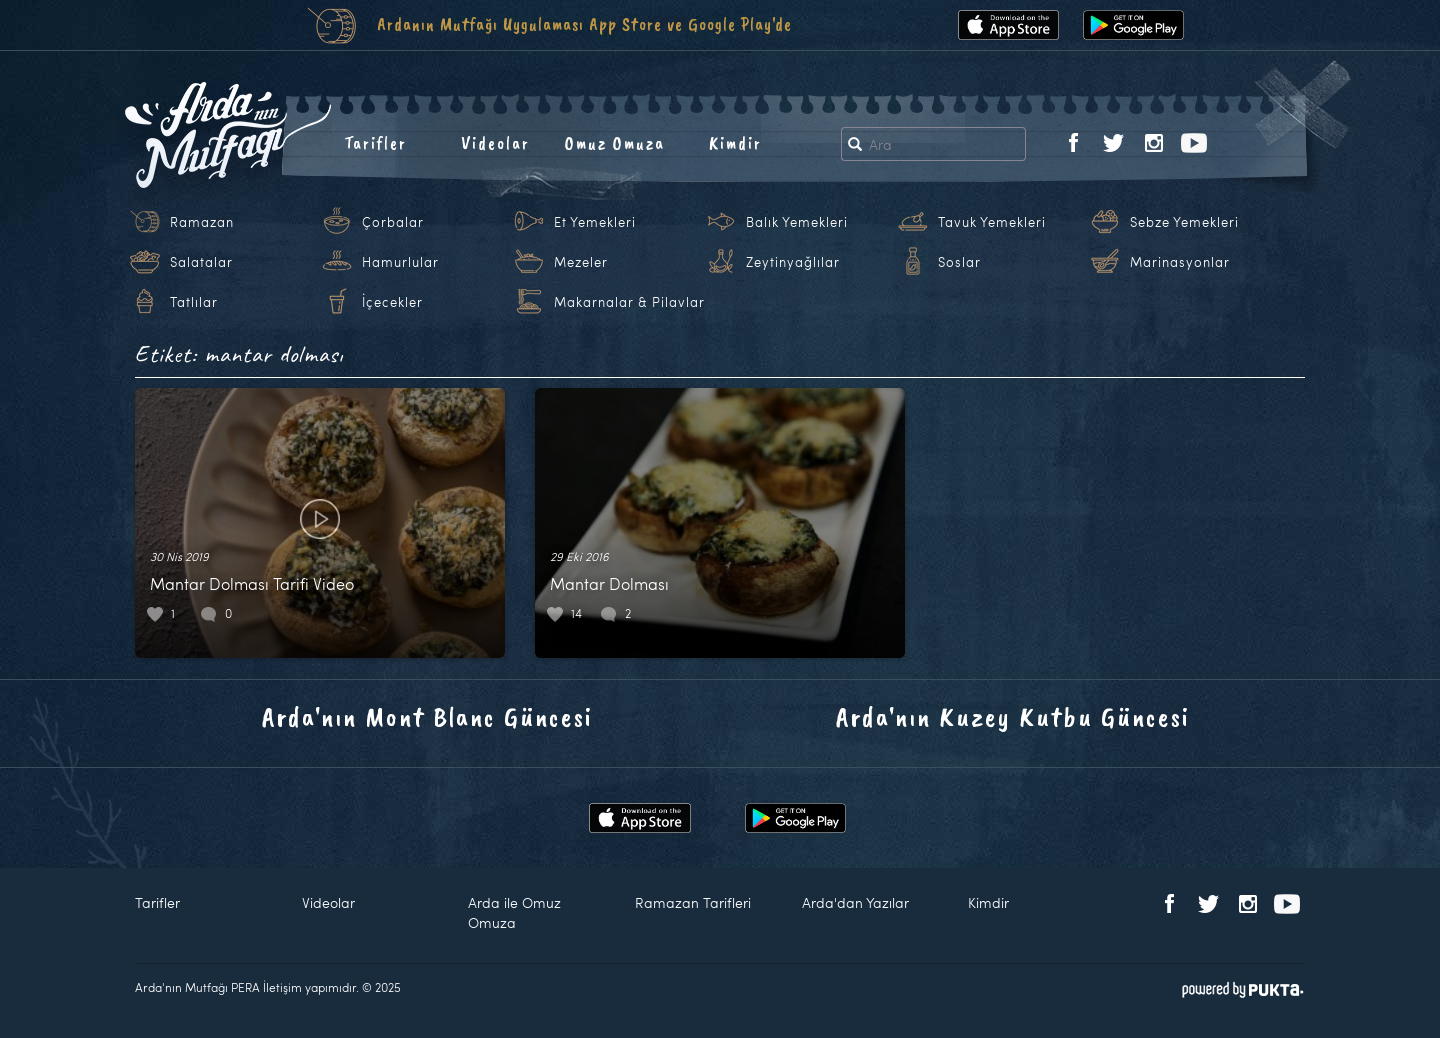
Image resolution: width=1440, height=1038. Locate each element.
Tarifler (375, 143)
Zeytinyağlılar (793, 262)
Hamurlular (400, 262)
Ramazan (202, 222)
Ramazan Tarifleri (693, 902)
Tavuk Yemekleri (992, 222)
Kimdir (735, 143)
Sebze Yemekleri (1184, 222)
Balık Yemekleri (797, 222)
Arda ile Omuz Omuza (514, 912)
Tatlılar (194, 302)
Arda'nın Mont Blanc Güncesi (427, 716)
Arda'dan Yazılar (855, 902)
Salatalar (201, 262)
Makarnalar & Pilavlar (629, 302)
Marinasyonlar (1180, 262)
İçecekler (392, 302)
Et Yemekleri (595, 222)
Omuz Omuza (615, 143)
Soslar (959, 262)
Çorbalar (393, 222)
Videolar (495, 143)
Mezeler (581, 262)
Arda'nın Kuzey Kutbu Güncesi (1013, 716)
